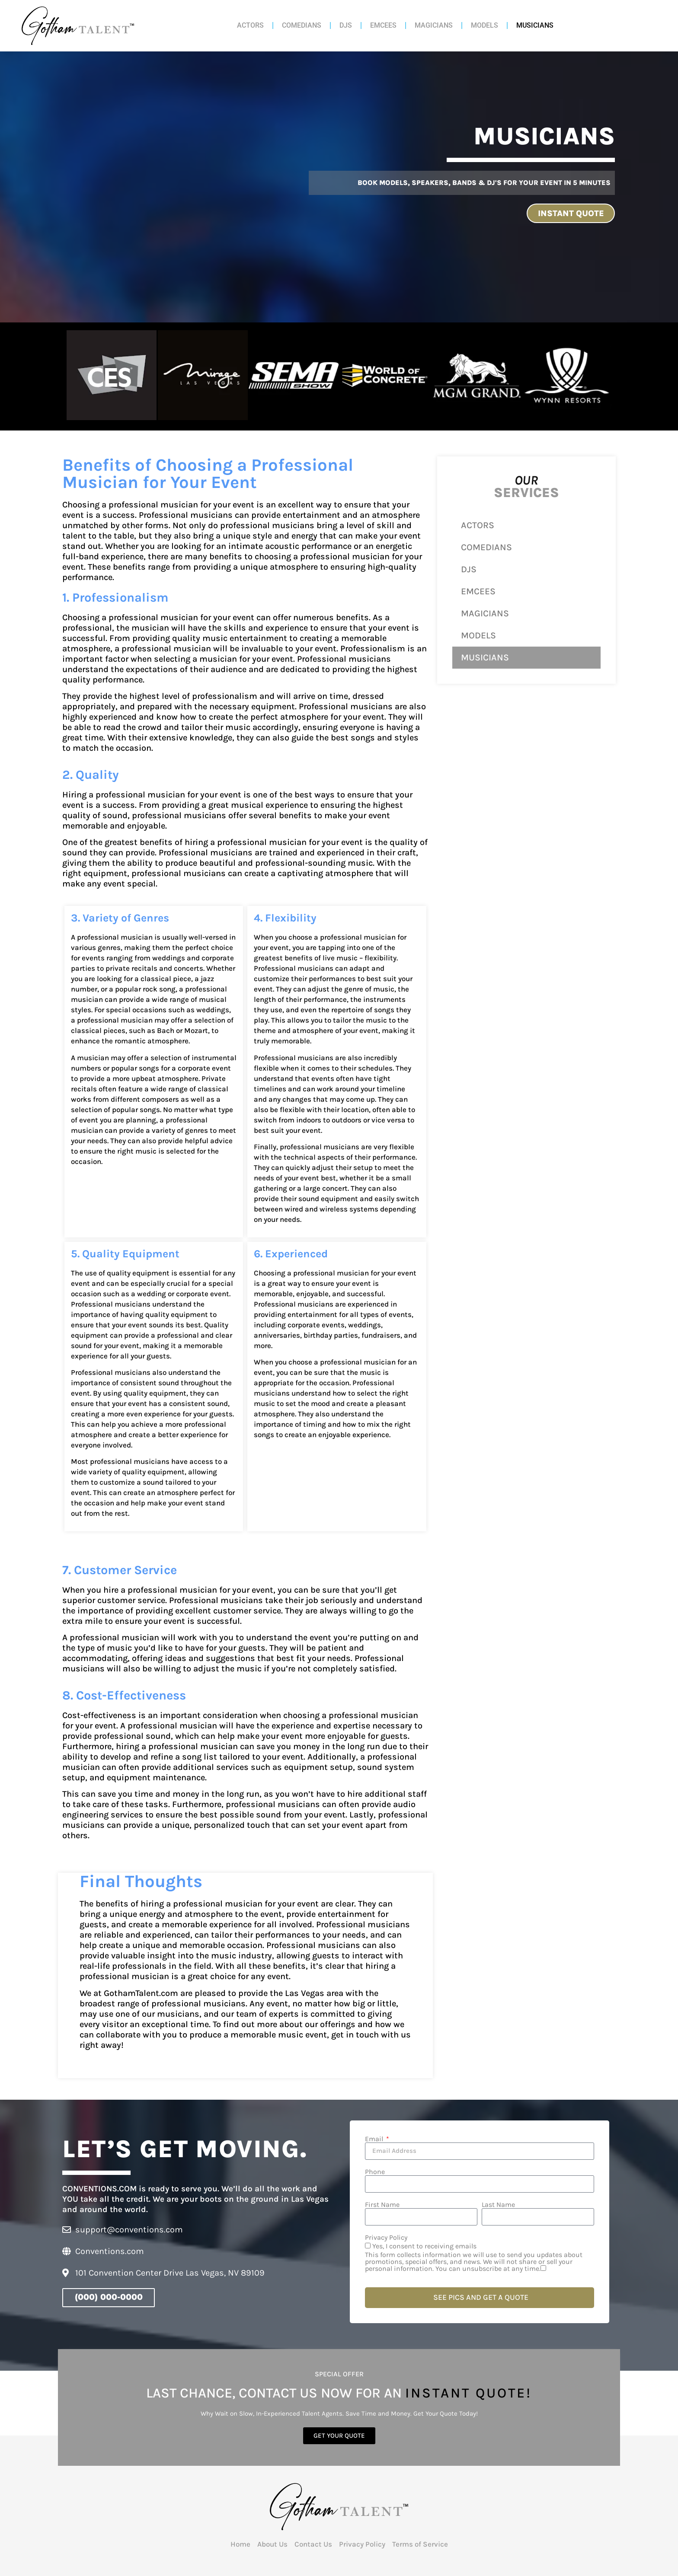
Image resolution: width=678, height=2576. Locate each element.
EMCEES (383, 25)
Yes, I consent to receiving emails (479, 2256)
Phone (375, 2170)
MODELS (484, 25)
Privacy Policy (386, 2235)
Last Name (498, 2203)
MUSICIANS (534, 25)
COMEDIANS (301, 25)
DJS (345, 25)
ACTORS (250, 25)
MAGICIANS (434, 25)
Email (375, 2137)
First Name (382, 2203)
